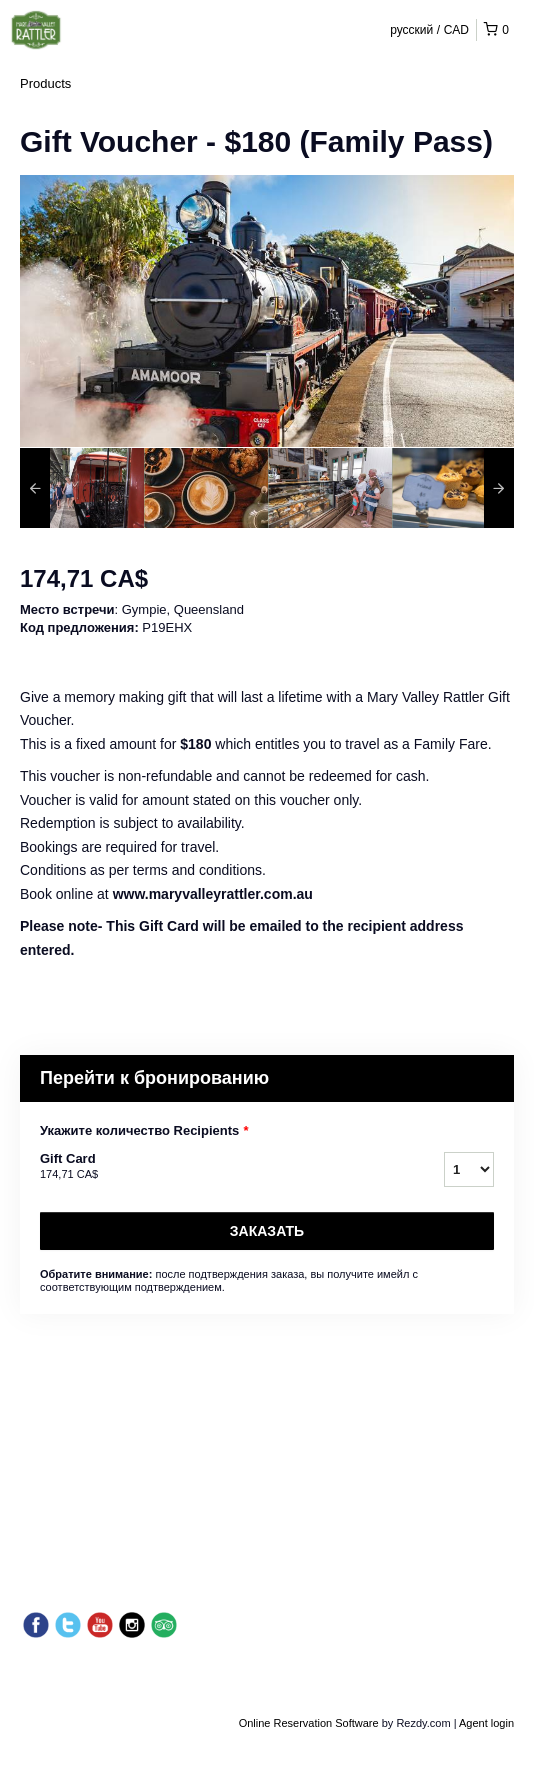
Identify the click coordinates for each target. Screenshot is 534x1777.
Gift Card (217, 1167)
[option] (82, 488)
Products (45, 83)
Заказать (267, 1231)
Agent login (486, 1723)
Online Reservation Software (309, 1723)
